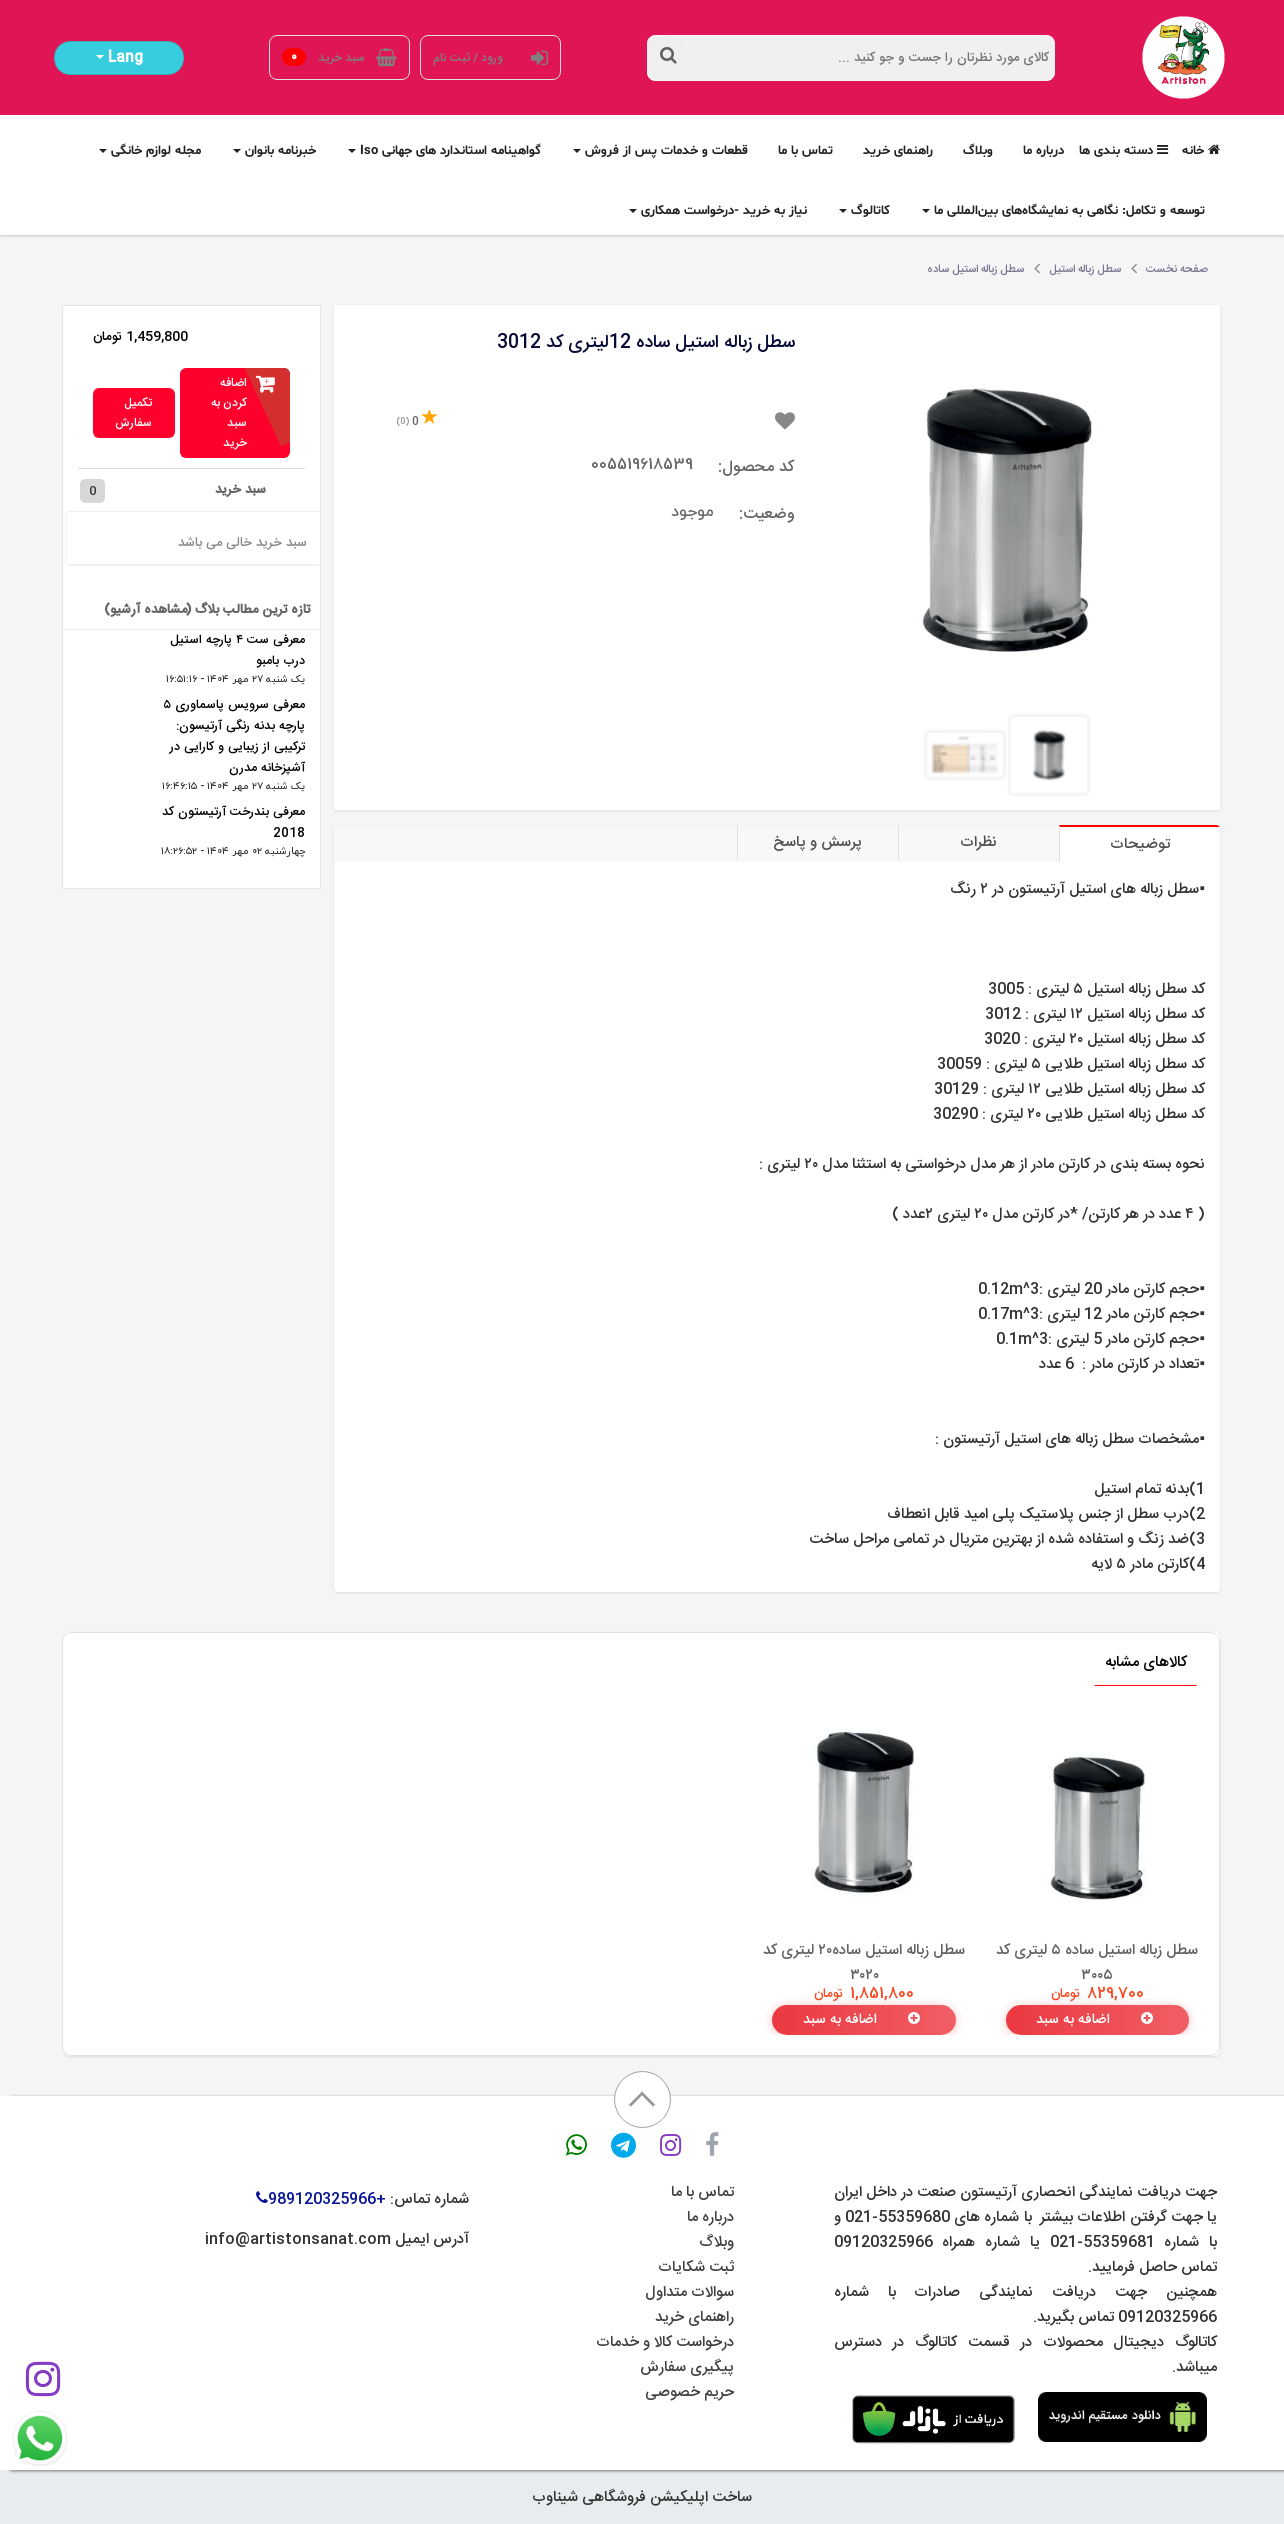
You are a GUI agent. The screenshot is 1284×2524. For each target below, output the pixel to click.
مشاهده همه (176, 877)
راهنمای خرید (694, 2317)
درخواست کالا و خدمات (665, 2342)
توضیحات (1140, 844)
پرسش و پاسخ (817, 842)
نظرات (978, 842)
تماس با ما (702, 2192)
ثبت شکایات (696, 2267)
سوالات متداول (689, 2292)
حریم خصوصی (689, 2392)
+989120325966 (321, 2199)
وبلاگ (716, 2242)
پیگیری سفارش (687, 2367)
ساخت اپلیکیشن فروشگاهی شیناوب (642, 2497)
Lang (119, 58)
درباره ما (710, 2217)
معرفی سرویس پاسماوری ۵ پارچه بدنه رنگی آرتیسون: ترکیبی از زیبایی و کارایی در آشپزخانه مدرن (234, 737)
